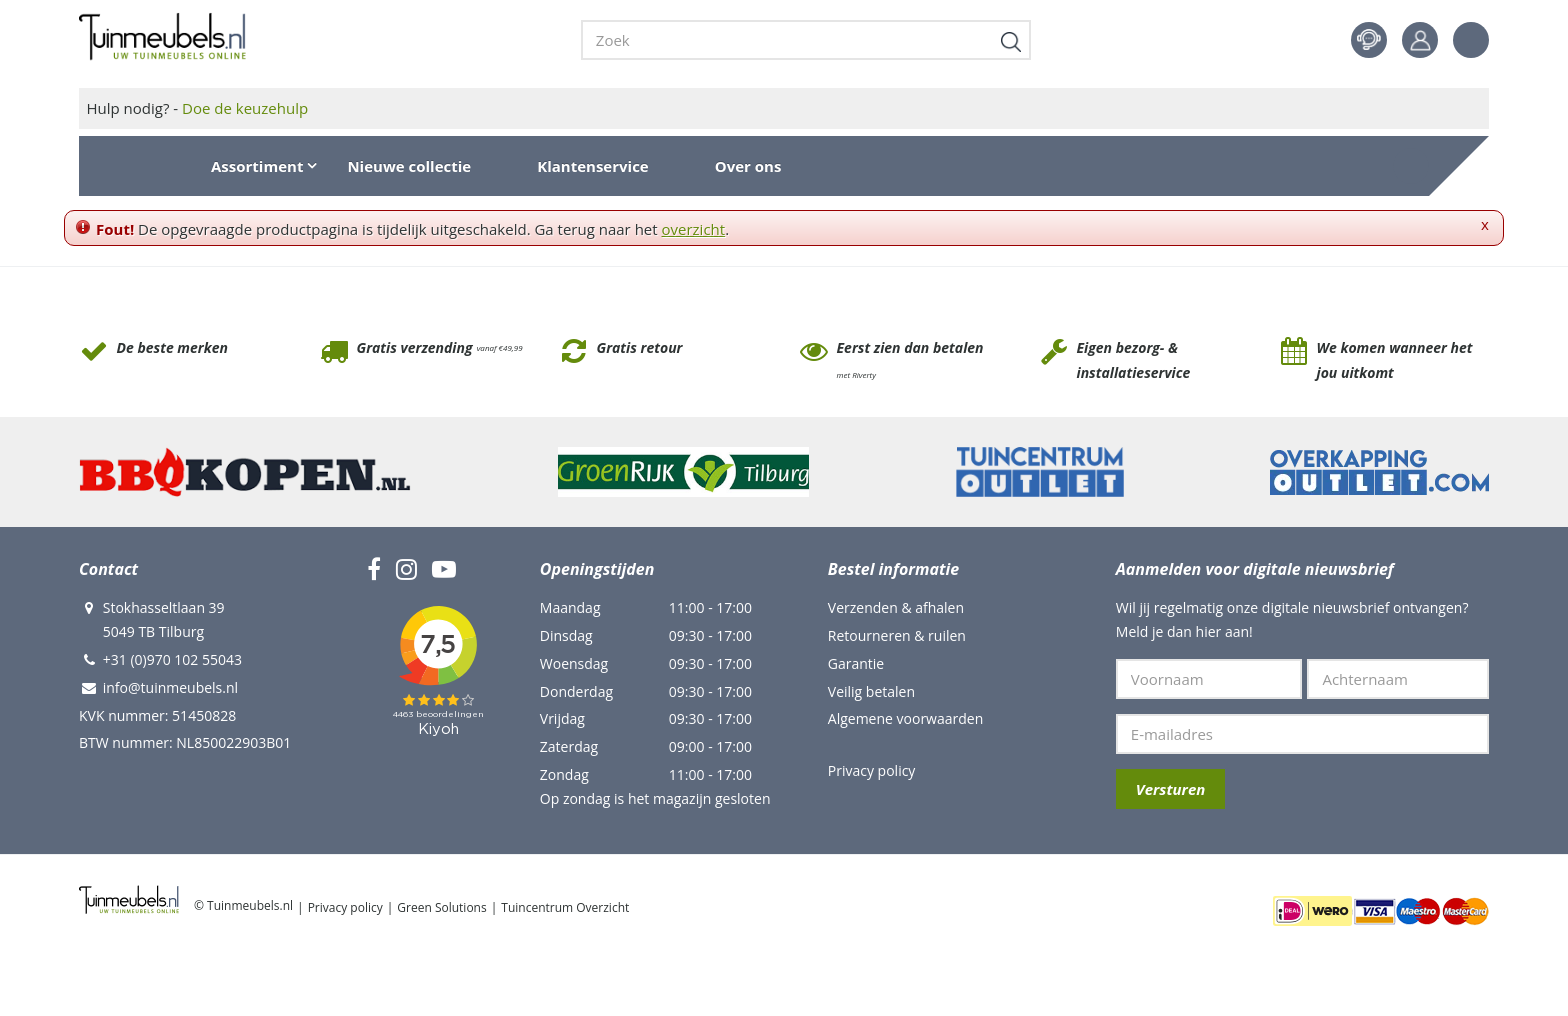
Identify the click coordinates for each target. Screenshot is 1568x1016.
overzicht (694, 229)
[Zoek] (806, 40)
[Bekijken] (1411, 166)
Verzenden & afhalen (896, 607)
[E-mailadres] (1302, 734)
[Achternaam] (1398, 679)
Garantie (856, 663)
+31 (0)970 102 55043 (172, 659)
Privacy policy (872, 770)
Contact (1369, 40)
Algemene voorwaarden (905, 718)
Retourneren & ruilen (897, 635)
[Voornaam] (1209, 679)
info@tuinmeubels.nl (170, 687)
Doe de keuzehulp (245, 108)
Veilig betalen (871, 691)
